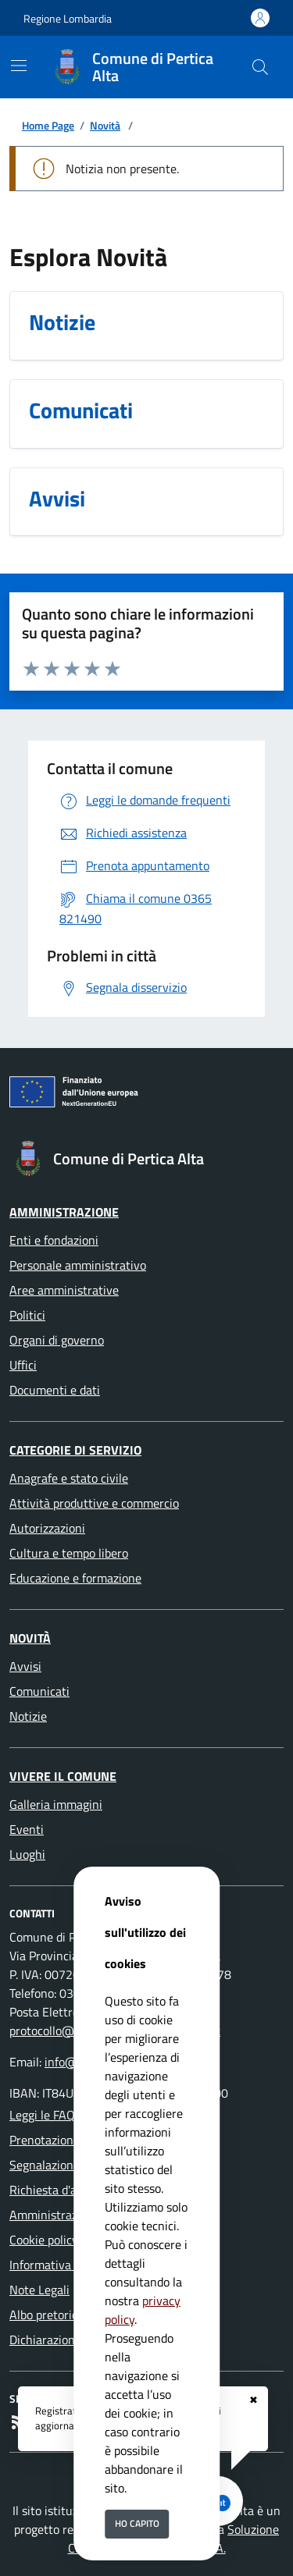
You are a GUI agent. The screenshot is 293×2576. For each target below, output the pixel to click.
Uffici (23, 1365)
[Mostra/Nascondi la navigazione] (18, 65)
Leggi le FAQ (42, 2114)
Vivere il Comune (62, 1776)
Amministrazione (64, 1212)
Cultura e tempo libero (68, 1553)
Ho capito (137, 2523)
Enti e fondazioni (53, 1240)
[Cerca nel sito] (260, 67)
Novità (105, 125)
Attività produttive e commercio (94, 1503)
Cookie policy (43, 2239)
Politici (27, 1315)
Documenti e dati (54, 1389)
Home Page (48, 125)
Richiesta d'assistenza (67, 2189)
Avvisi (25, 1666)
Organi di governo (56, 1340)
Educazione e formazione (75, 1578)
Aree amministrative (64, 1290)
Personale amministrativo (77, 1265)
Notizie (28, 1716)
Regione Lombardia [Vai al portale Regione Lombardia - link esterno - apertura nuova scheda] (67, 18)
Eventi (26, 1829)
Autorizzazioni (47, 1528)
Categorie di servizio (75, 1450)
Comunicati (39, 1691)
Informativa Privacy (61, 2264)
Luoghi (27, 1854)
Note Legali (39, 2289)
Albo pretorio (43, 2314)
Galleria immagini (55, 1804)
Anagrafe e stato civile (68, 1478)
